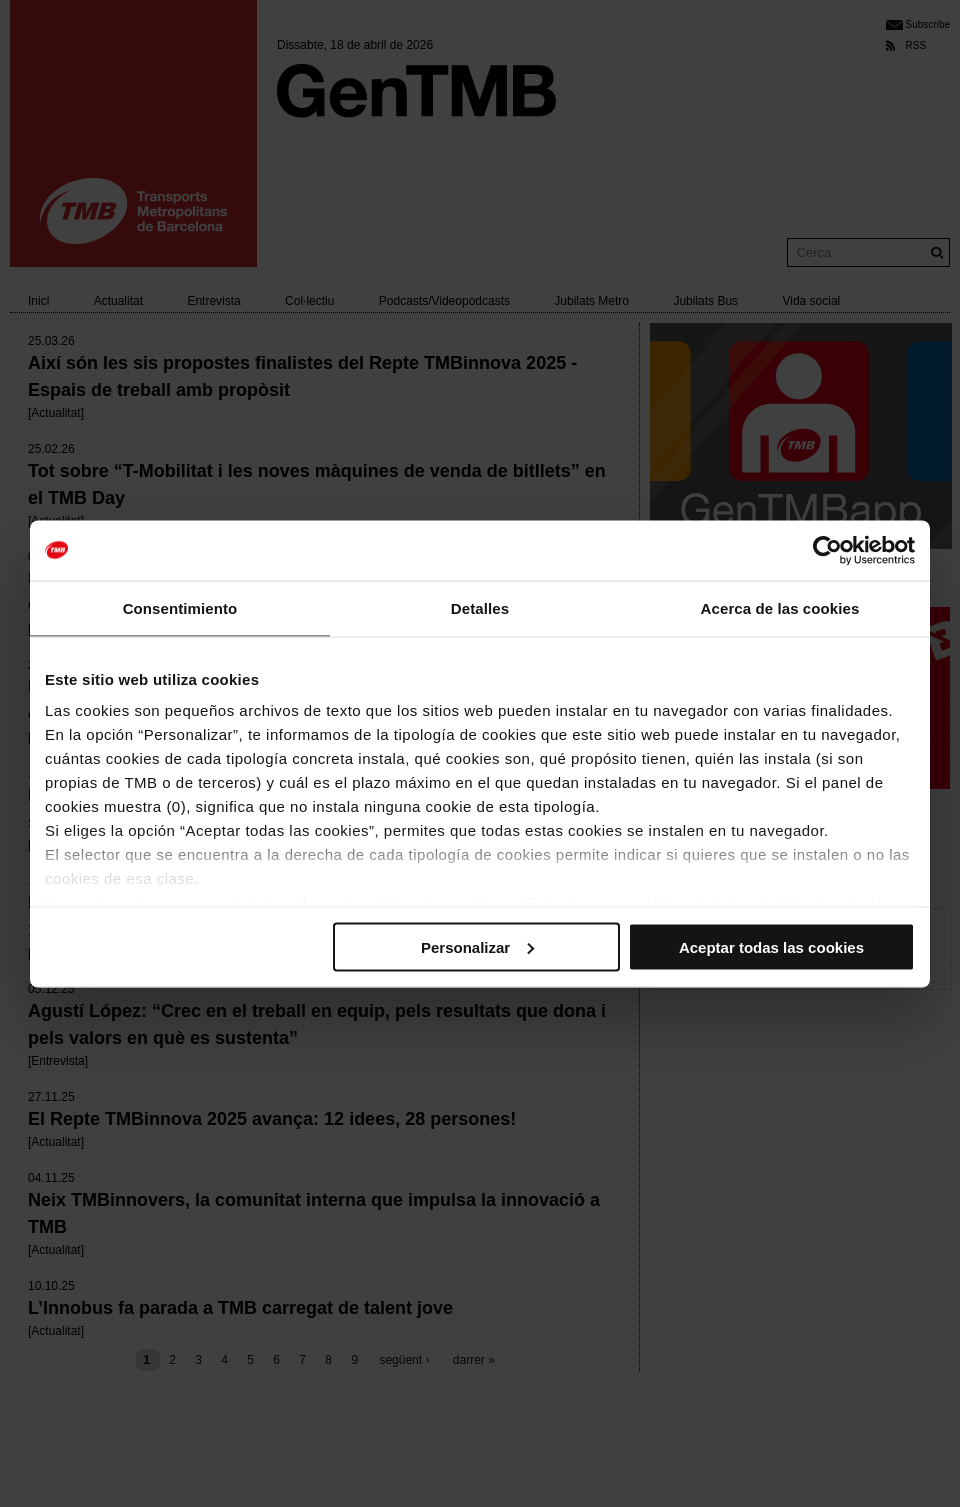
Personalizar (477, 946)
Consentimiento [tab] (180, 607)
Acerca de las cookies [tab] (780, 607)
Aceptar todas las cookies (771, 946)
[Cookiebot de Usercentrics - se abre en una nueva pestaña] (827, 550)
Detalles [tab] (480, 607)
